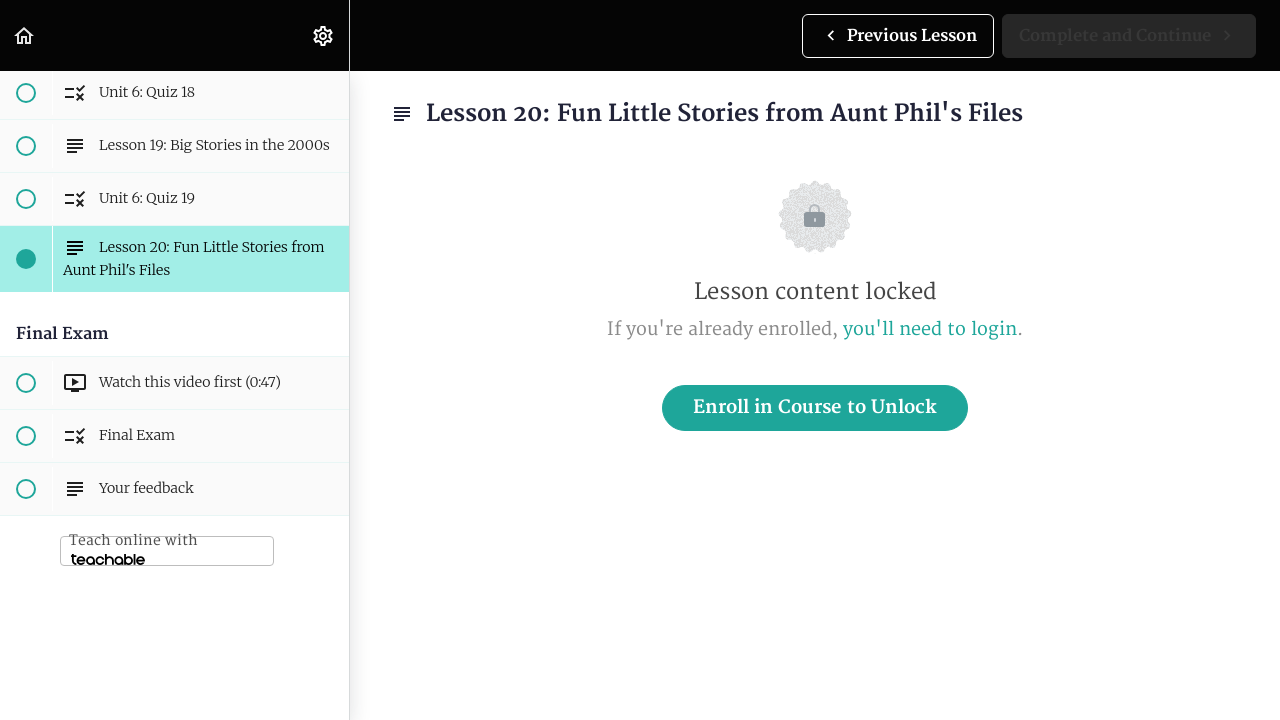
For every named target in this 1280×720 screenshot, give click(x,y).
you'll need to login (930, 329)
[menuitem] (324, 35)
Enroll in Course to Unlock (815, 407)
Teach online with (133, 548)
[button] (25, 35)
